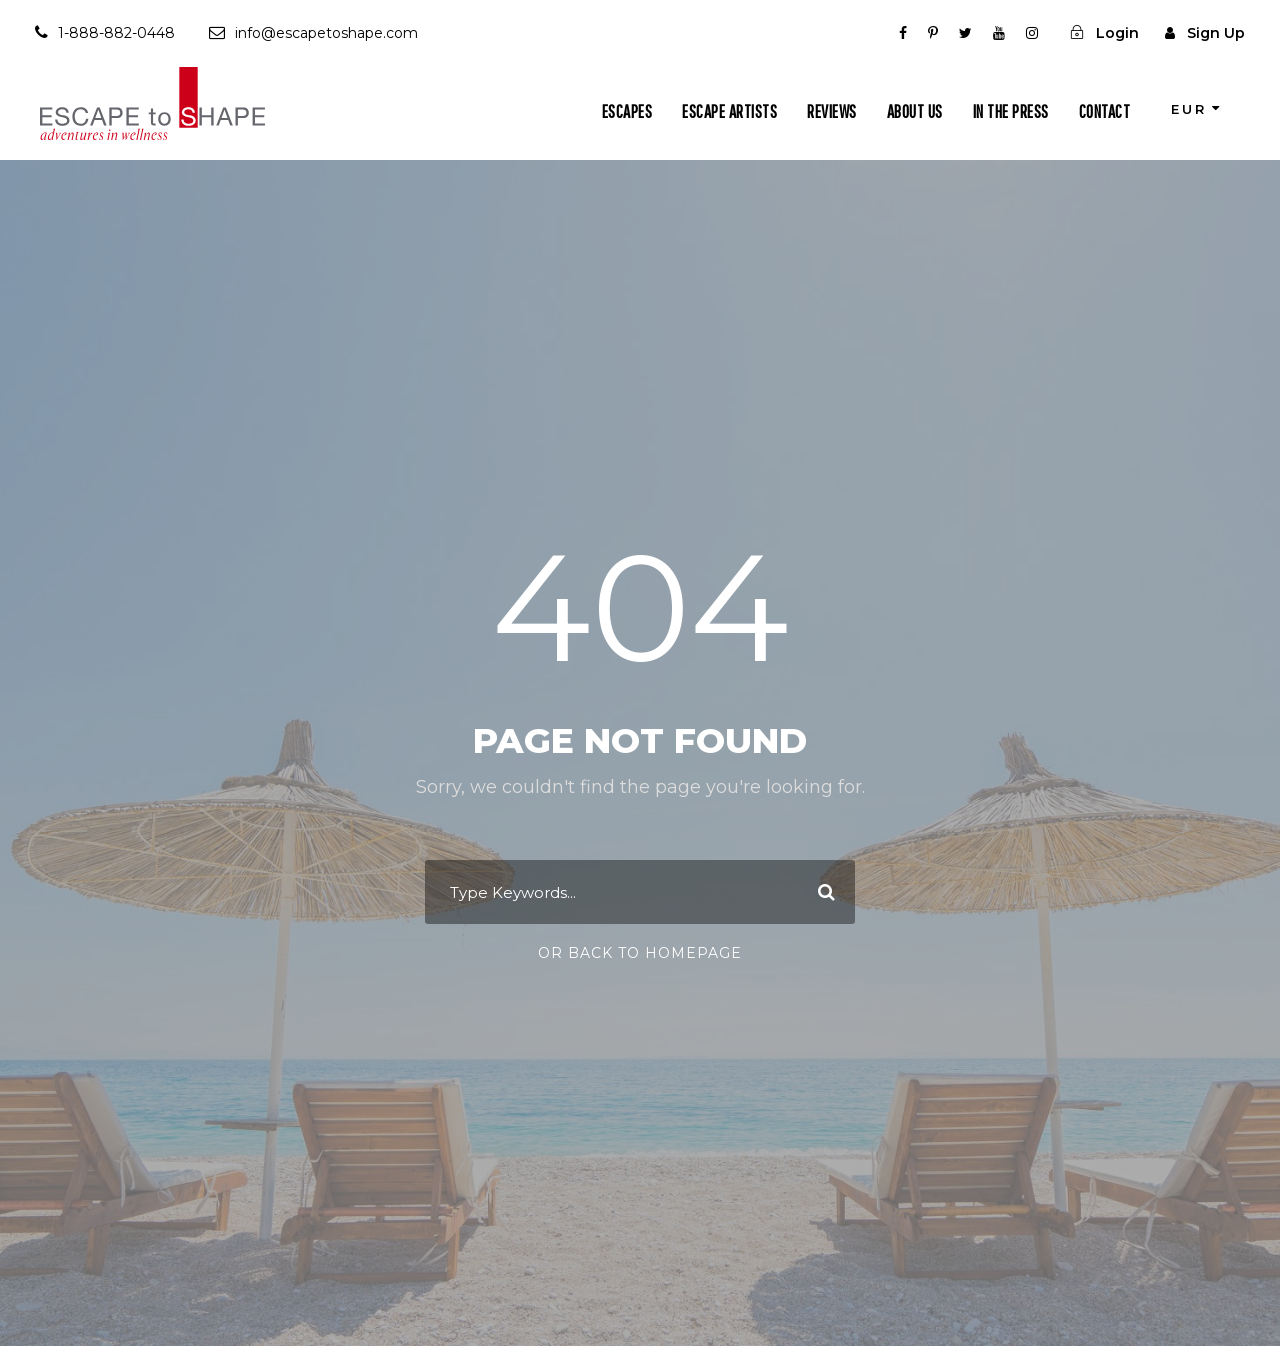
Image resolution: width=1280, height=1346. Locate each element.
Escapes (627, 111)
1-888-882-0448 (116, 33)
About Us (915, 111)
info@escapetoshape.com (326, 33)
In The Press (1011, 111)
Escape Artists (729, 111)
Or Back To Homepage (640, 953)
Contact (1105, 111)
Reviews (832, 111)
